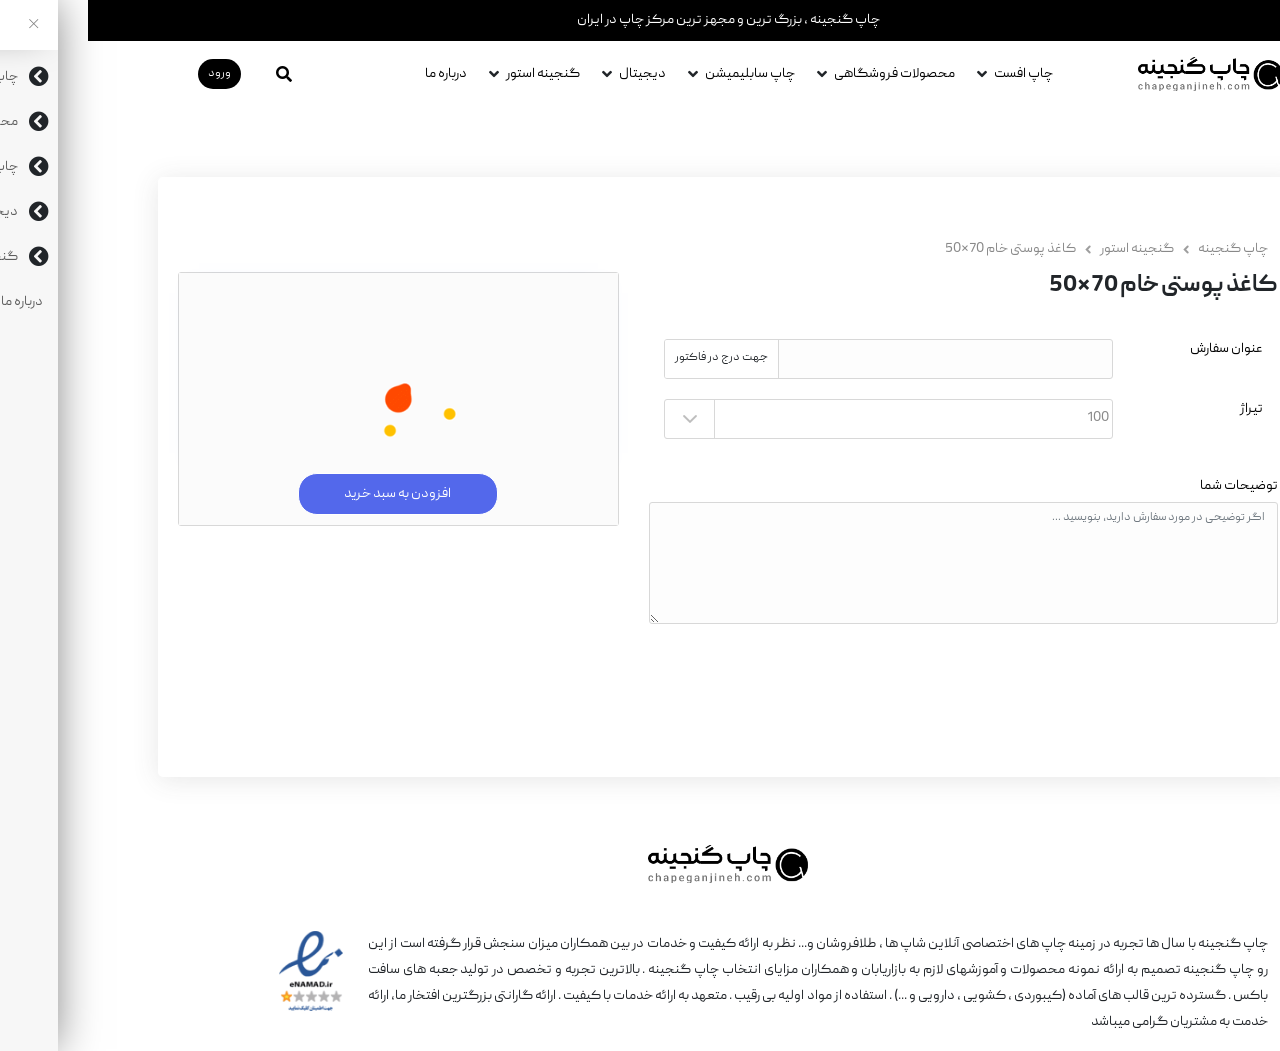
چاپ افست (935, 74)
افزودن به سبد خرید (310, 494)
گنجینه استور (455, 74)
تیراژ (1163, 409)
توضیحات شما (1151, 486)
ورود (131, 73)
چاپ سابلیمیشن (662, 74)
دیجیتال (554, 74)
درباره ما (358, 74)
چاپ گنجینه (1145, 249)
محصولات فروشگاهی (806, 74)
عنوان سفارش (1138, 349)
